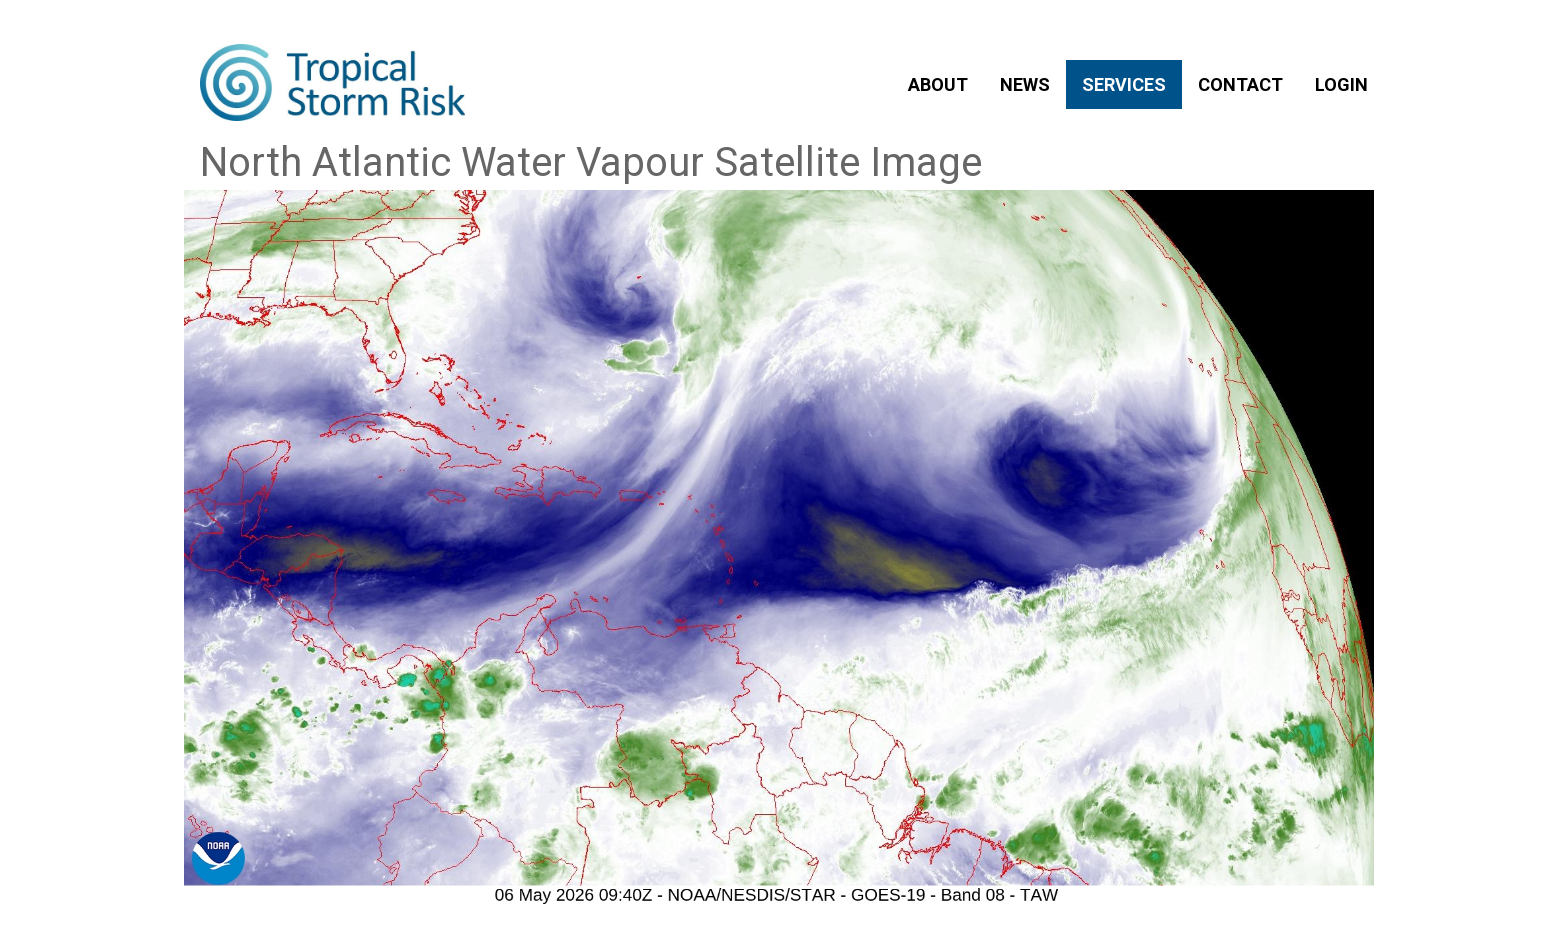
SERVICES (1124, 84)
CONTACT (1240, 84)
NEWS (1025, 84)
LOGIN (1341, 84)
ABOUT (938, 84)
